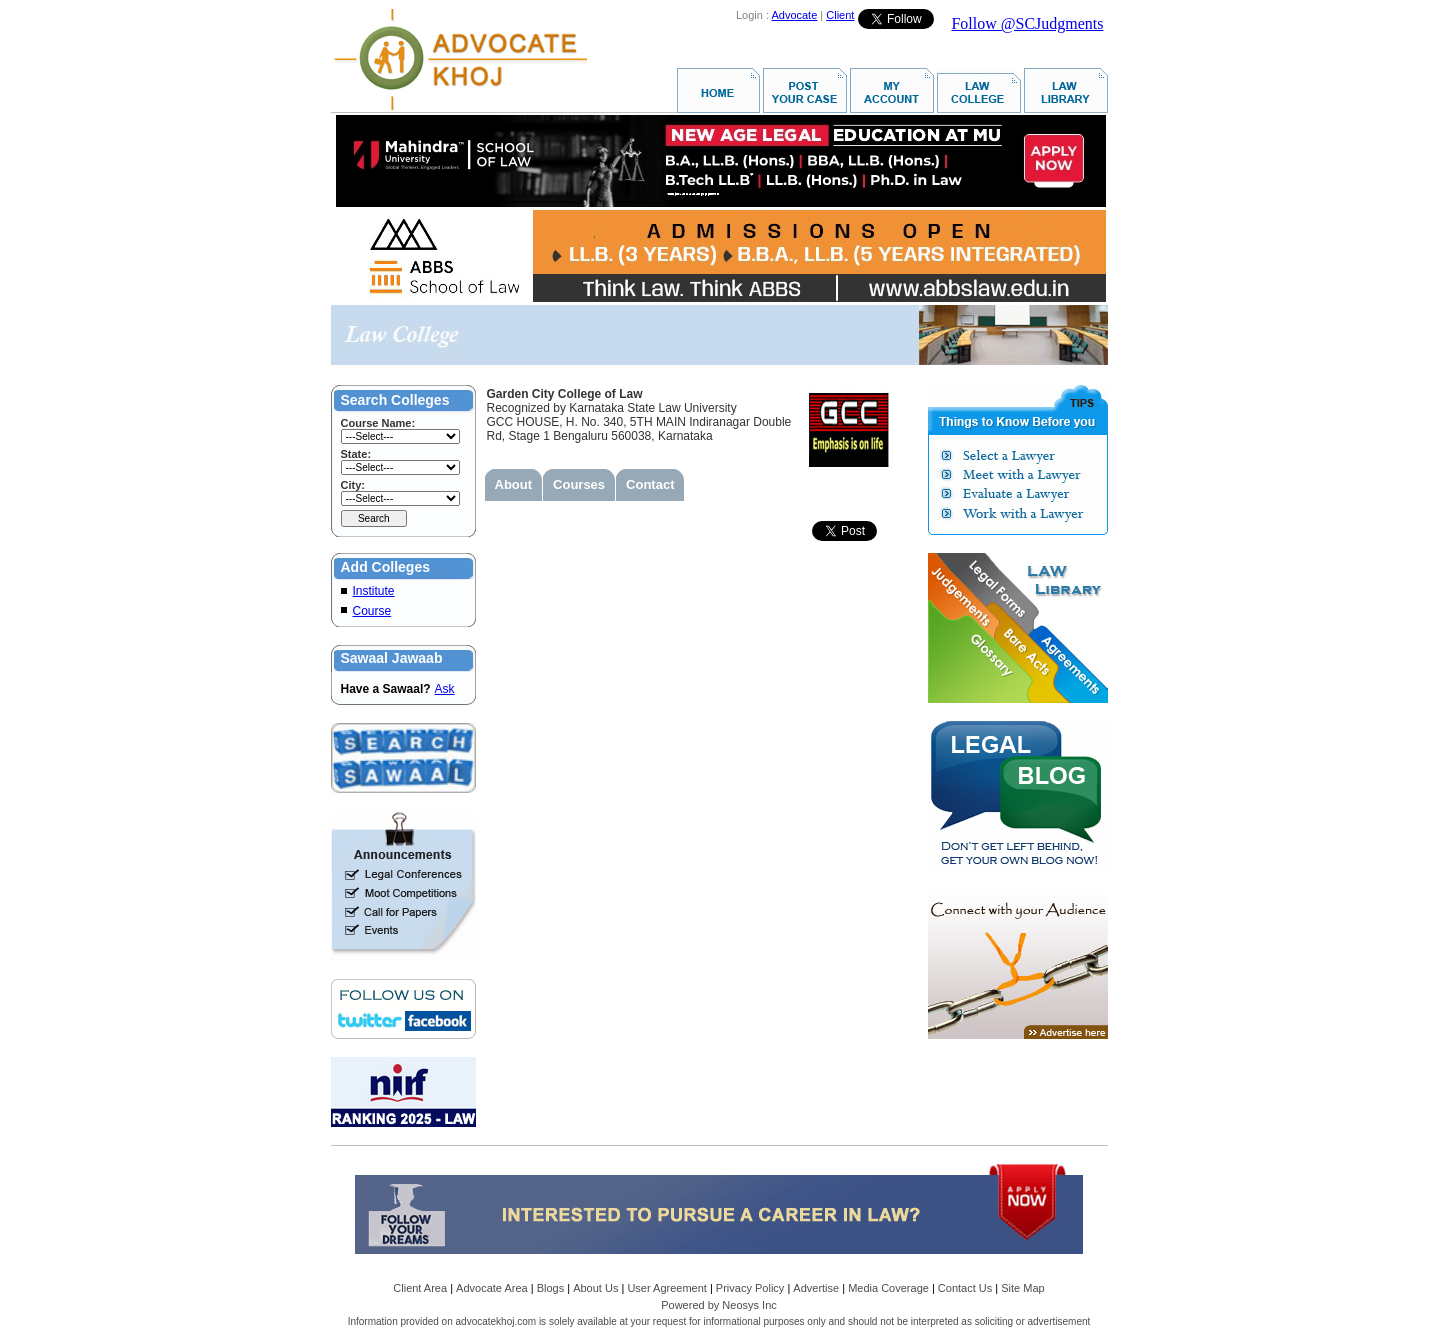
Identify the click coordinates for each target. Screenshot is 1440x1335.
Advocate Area (492, 1288)
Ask (445, 689)
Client (840, 15)
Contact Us (965, 1288)
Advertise (816, 1288)
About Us (595, 1288)
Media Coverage (888, 1288)
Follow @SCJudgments (1027, 23)
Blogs (551, 1288)
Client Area (420, 1288)
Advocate (794, 15)
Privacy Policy (750, 1288)
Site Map (1022, 1288)
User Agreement (666, 1288)
